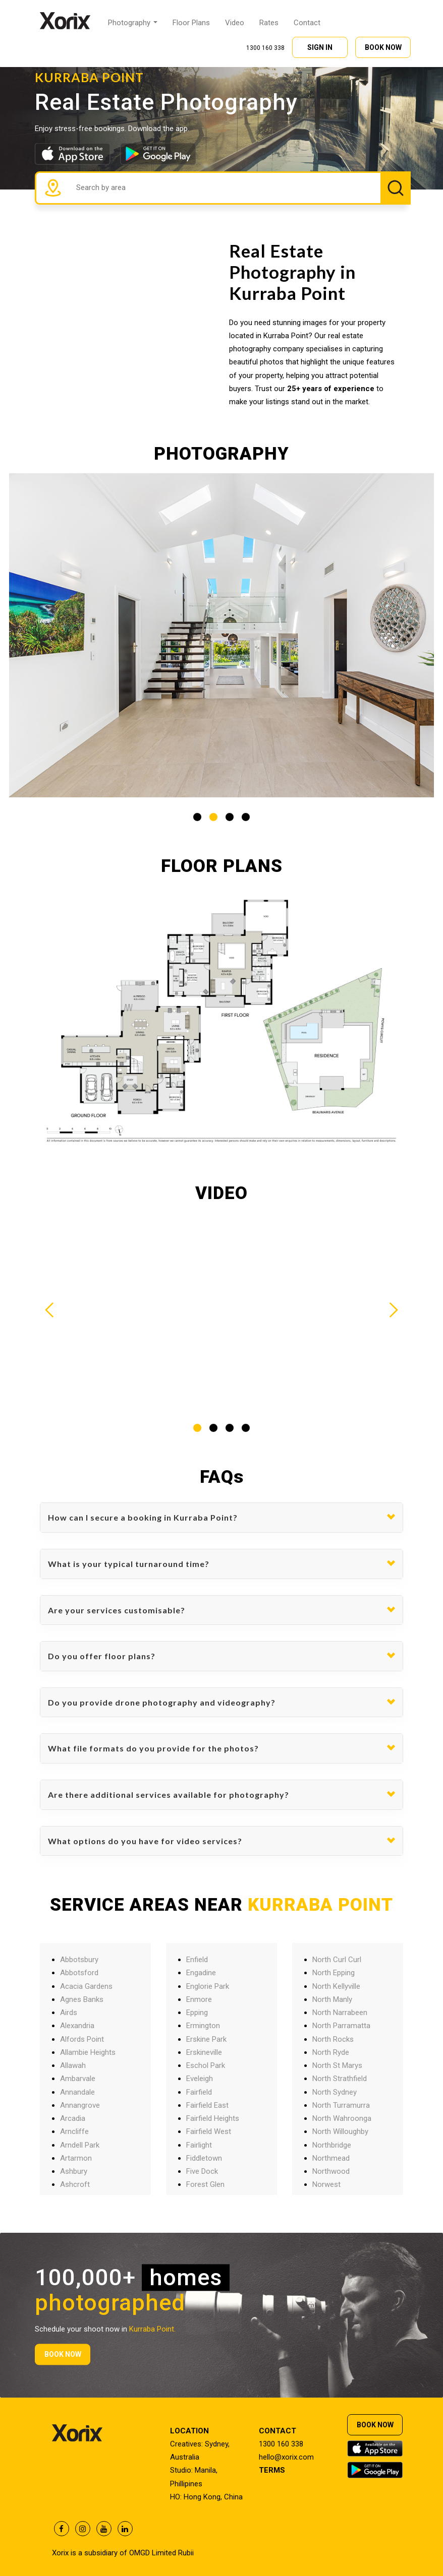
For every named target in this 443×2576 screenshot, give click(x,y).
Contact (307, 21)
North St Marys (337, 2065)
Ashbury (73, 2171)
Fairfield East (207, 2105)
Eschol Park (205, 2065)
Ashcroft (75, 2184)
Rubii (186, 2552)
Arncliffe (74, 2131)
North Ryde (330, 2052)
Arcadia (72, 2118)
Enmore (199, 1999)
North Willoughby (340, 2131)
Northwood (331, 2171)
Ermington (203, 2025)
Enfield (197, 1959)
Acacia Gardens (86, 1986)
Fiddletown (204, 2158)
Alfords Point (82, 2039)
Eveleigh (199, 2078)
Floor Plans (191, 21)
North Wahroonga (341, 2118)
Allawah (73, 2065)
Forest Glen (205, 2184)
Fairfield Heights (212, 2118)
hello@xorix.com (286, 2457)
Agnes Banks (81, 1999)
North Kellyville (336, 1986)
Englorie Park (207, 1986)
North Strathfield (339, 2078)
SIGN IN (320, 46)
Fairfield (199, 2092)
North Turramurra (341, 2105)
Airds (68, 2012)
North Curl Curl (336, 1959)
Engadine (201, 1972)
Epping (197, 2012)
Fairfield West (208, 2131)
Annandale (77, 2092)
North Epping (333, 1972)
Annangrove (80, 2105)
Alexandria (77, 2025)
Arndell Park (79, 2145)
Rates (269, 21)
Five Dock (202, 2171)
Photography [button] (132, 21)
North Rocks (333, 2039)
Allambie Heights (88, 2052)
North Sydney (334, 2092)
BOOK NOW (383, 46)
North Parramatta (341, 2025)
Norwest (326, 2184)
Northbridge (331, 2145)
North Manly (332, 1999)
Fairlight (199, 2145)
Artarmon (76, 2158)
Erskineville (204, 2052)
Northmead (331, 2158)
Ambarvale (77, 2078)
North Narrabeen (339, 2012)
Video (234, 21)
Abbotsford (79, 1972)
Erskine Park (206, 2039)
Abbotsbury (79, 1959)
